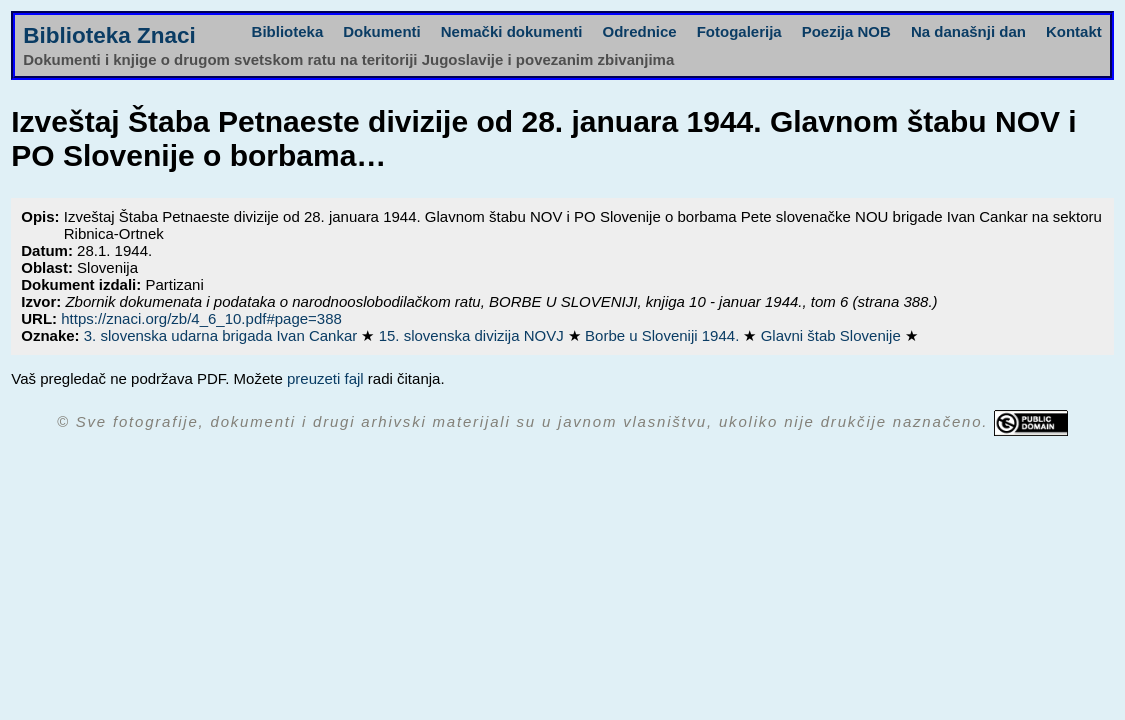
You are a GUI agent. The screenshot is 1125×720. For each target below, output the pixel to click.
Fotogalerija (739, 31)
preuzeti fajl (325, 378)
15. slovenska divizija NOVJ (473, 335)
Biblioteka (288, 31)
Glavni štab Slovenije (833, 335)
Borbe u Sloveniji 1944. (664, 335)
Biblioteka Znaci (109, 35)
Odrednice (639, 31)
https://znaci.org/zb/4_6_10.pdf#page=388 (201, 318)
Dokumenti (382, 31)
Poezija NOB (846, 31)
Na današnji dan (968, 31)
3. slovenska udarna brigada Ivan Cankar (223, 335)
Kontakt (1074, 31)
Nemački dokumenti (512, 31)
